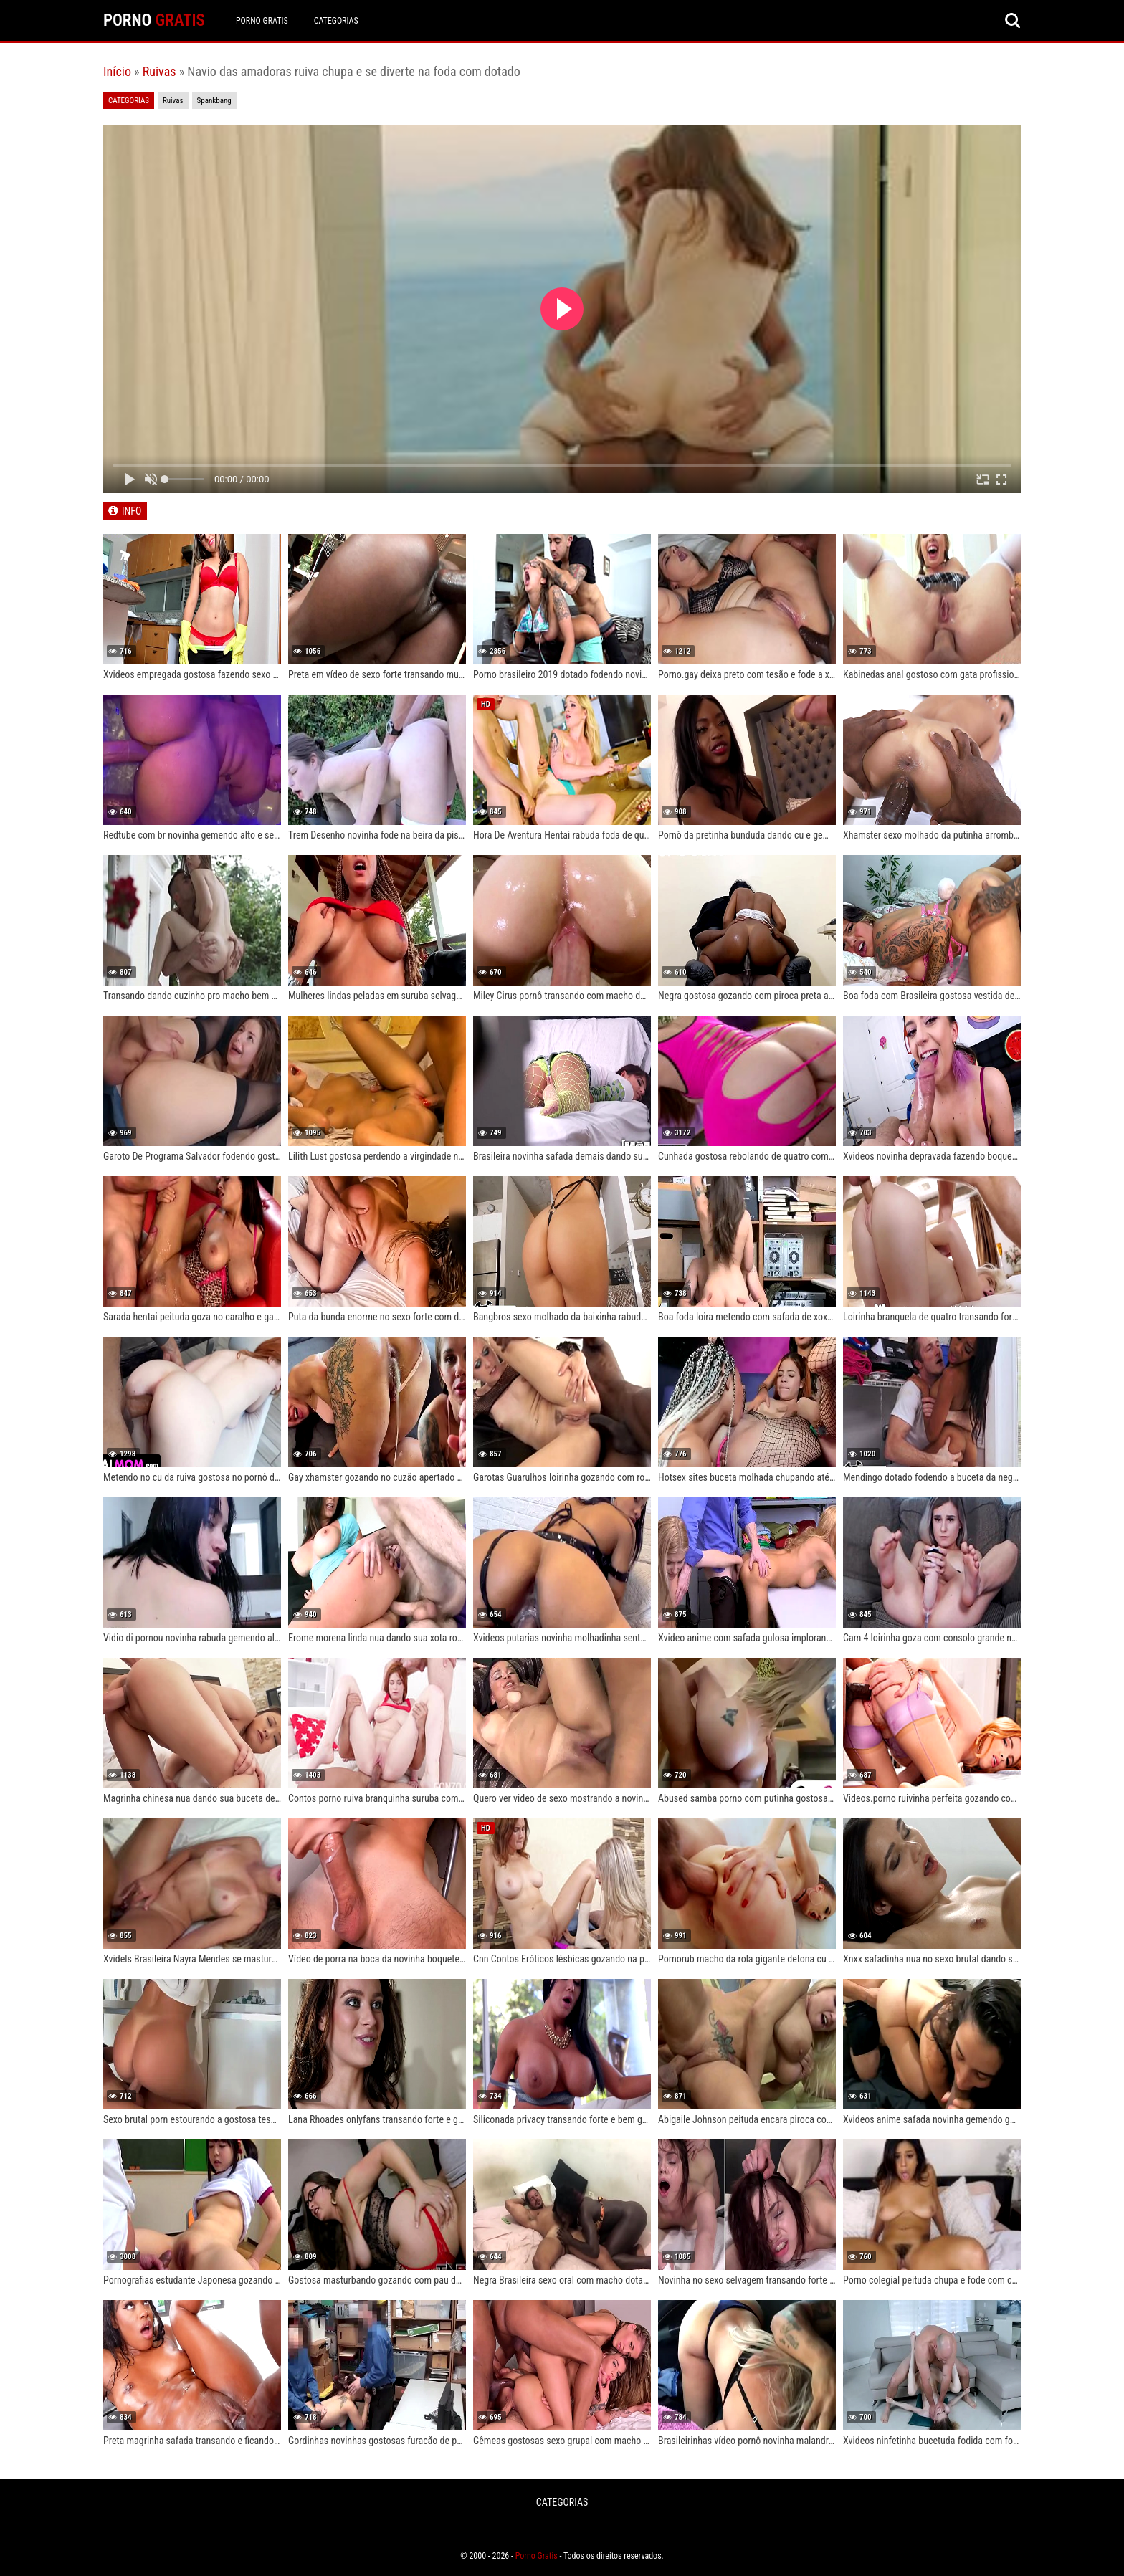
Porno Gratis (262, 21)
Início (117, 71)
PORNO (154, 20)
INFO (131, 511)
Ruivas (159, 71)
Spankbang (214, 100)
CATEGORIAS (336, 21)
